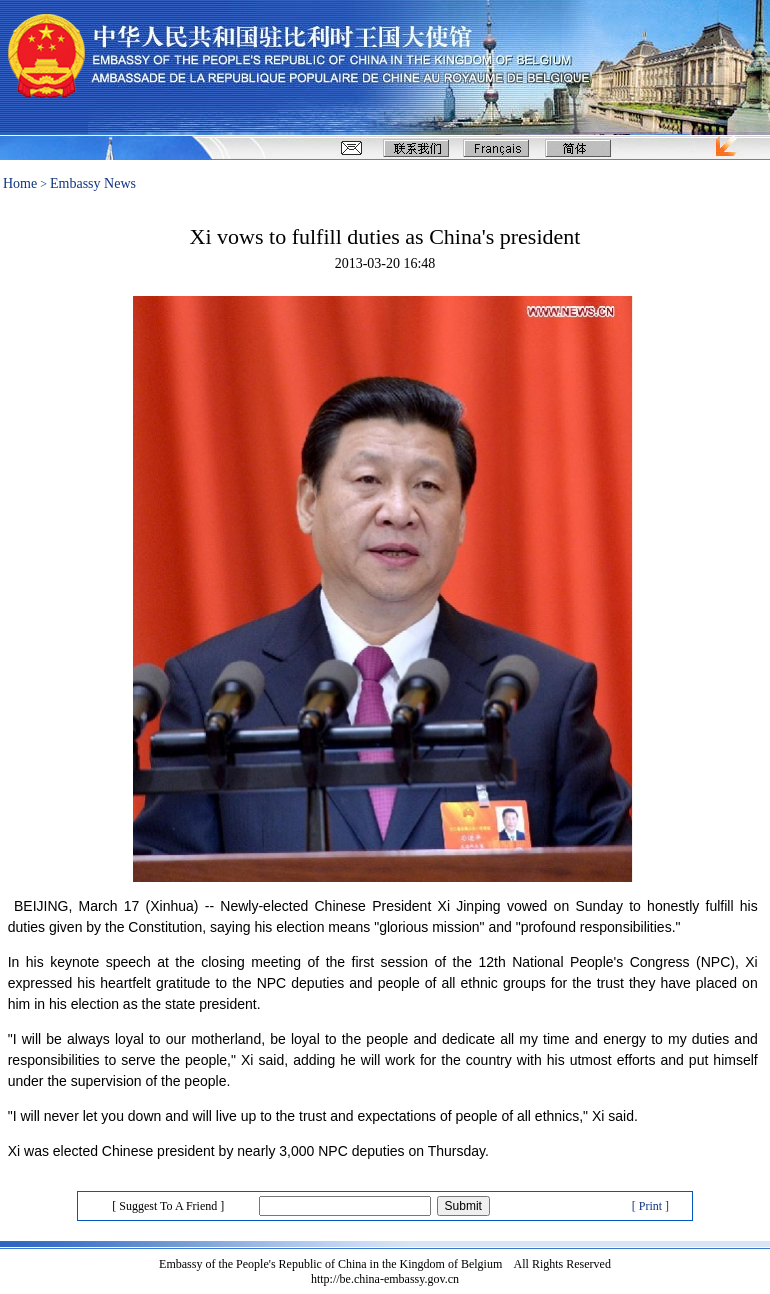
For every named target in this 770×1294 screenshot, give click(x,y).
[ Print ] (650, 1206)
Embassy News (93, 183)
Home (20, 183)
